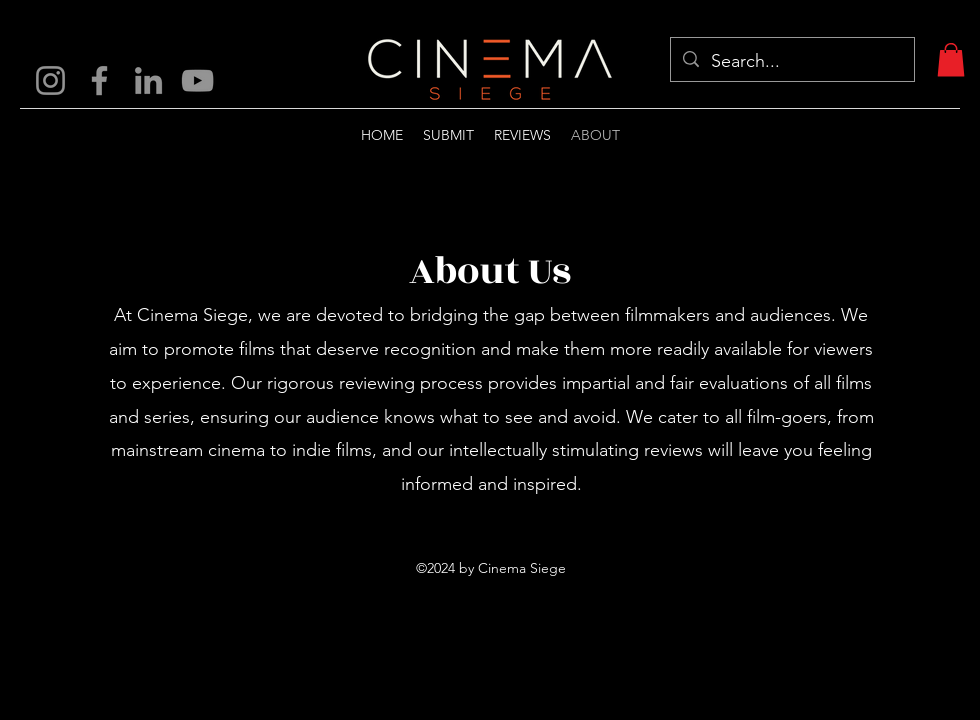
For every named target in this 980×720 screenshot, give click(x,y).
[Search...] (791, 62)
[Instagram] (50, 80)
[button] (951, 59)
